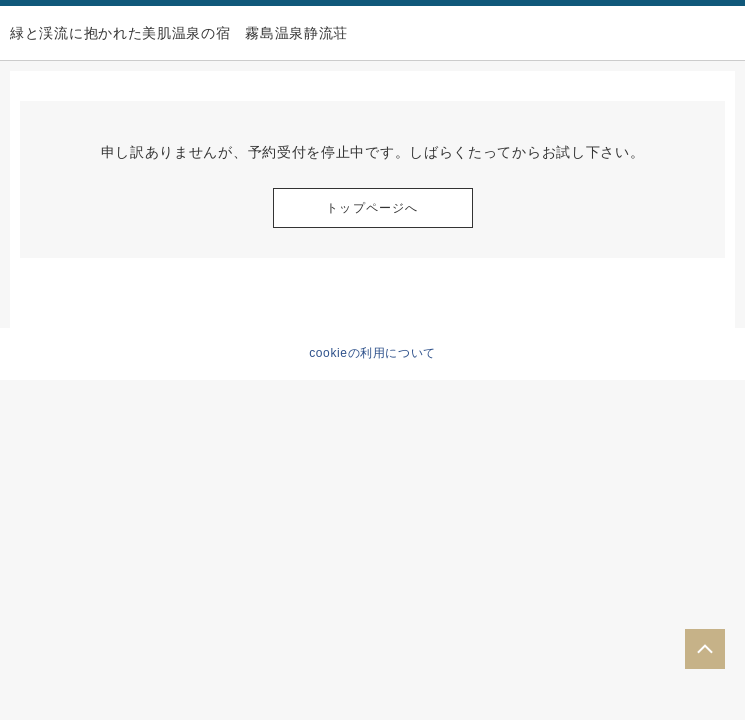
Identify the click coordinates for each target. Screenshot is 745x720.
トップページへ (372, 208)
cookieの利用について (372, 353)
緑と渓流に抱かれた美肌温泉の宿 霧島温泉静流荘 (179, 33)
